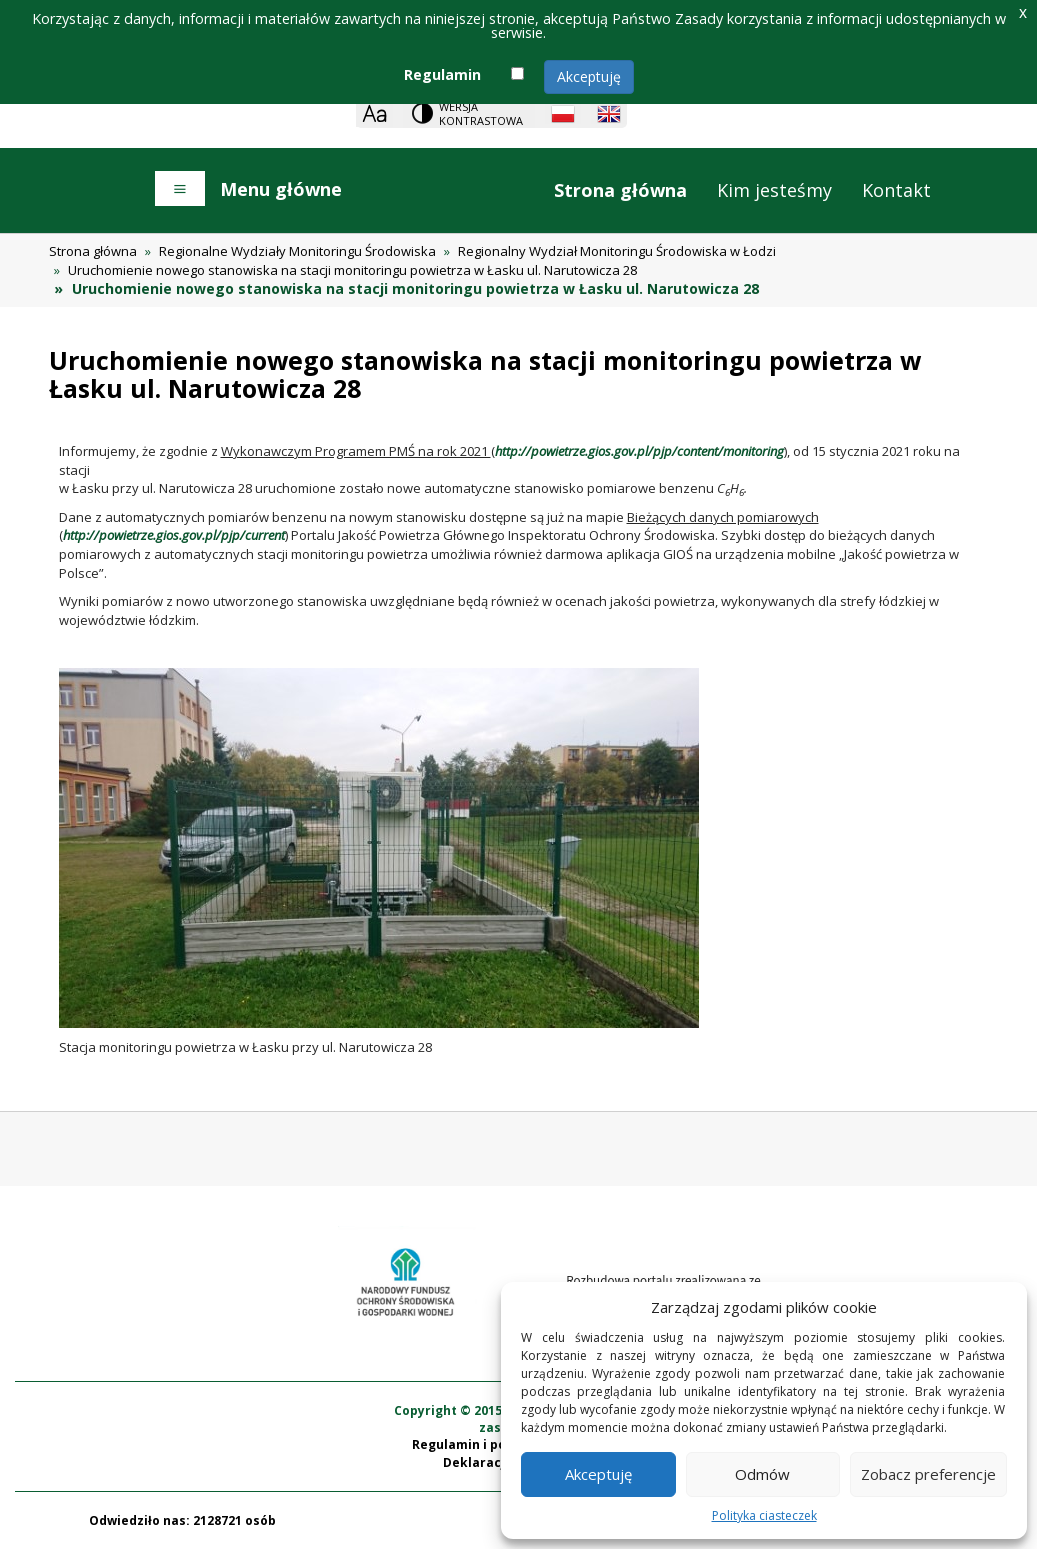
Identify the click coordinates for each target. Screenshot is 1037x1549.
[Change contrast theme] (469, 113)
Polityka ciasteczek (764, 1515)
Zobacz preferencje (928, 1474)
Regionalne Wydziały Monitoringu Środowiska (297, 251)
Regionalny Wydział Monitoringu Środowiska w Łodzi (617, 251)
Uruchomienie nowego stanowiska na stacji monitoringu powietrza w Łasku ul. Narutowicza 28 (352, 270)
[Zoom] (374, 113)
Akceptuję (589, 76)
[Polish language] (563, 114)
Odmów (762, 1474)
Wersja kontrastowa (481, 113)
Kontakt (896, 190)
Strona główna (620, 190)
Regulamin (442, 74)
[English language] (609, 114)
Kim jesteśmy (774, 190)
